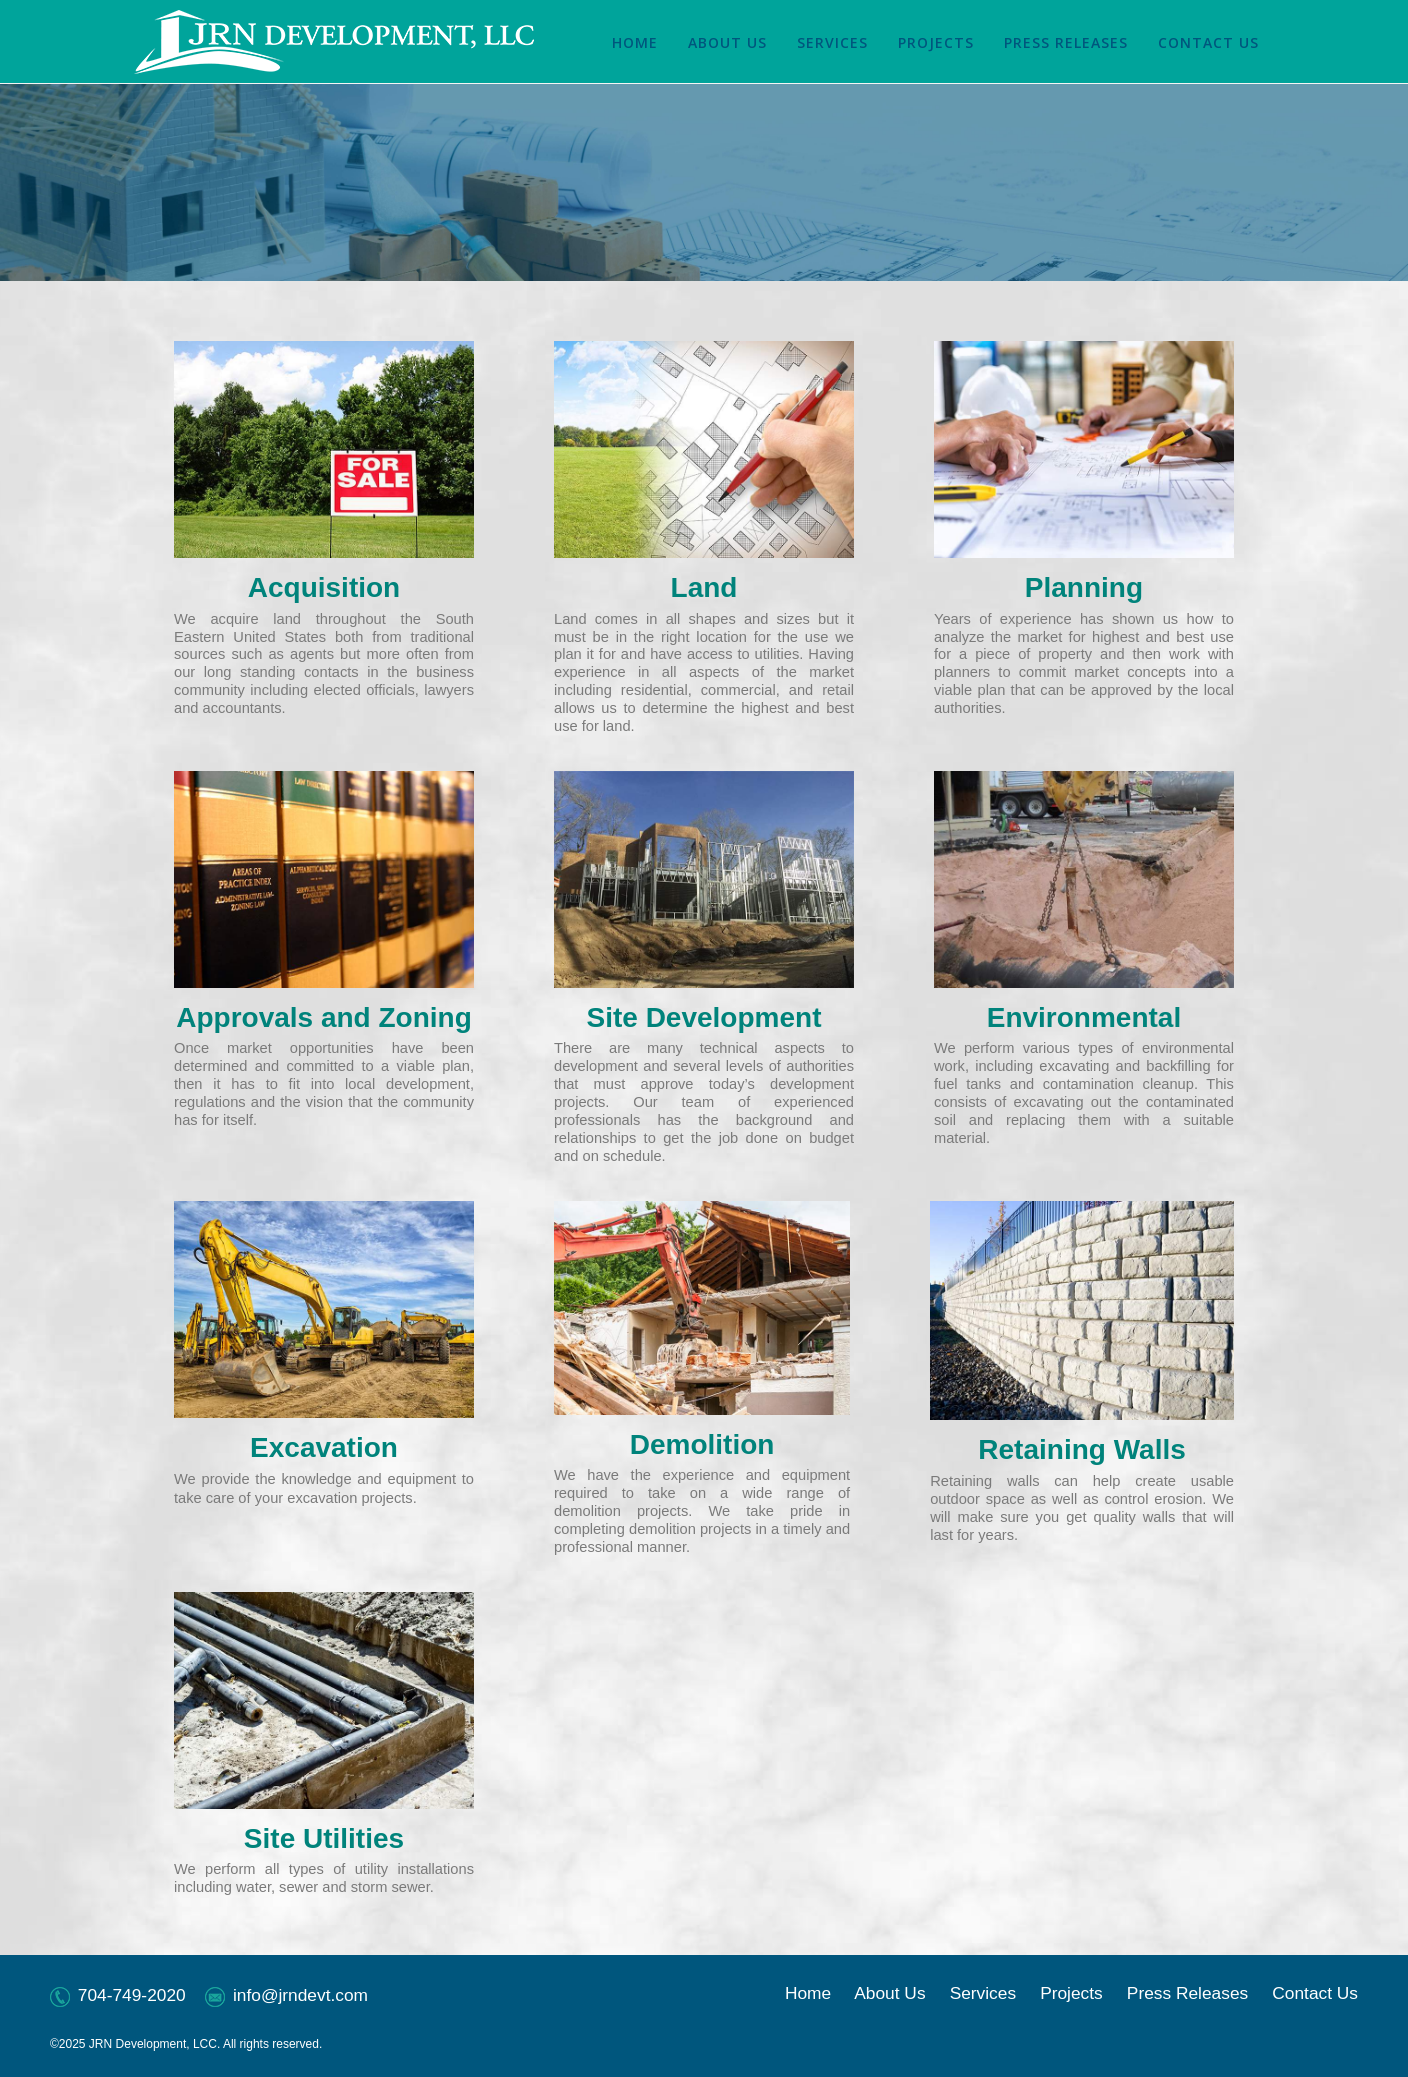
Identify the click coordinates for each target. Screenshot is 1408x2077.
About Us (889, 1993)
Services (983, 1993)
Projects (1071, 1993)
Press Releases (1187, 1993)
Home (808, 1993)
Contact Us (1315, 1993)
